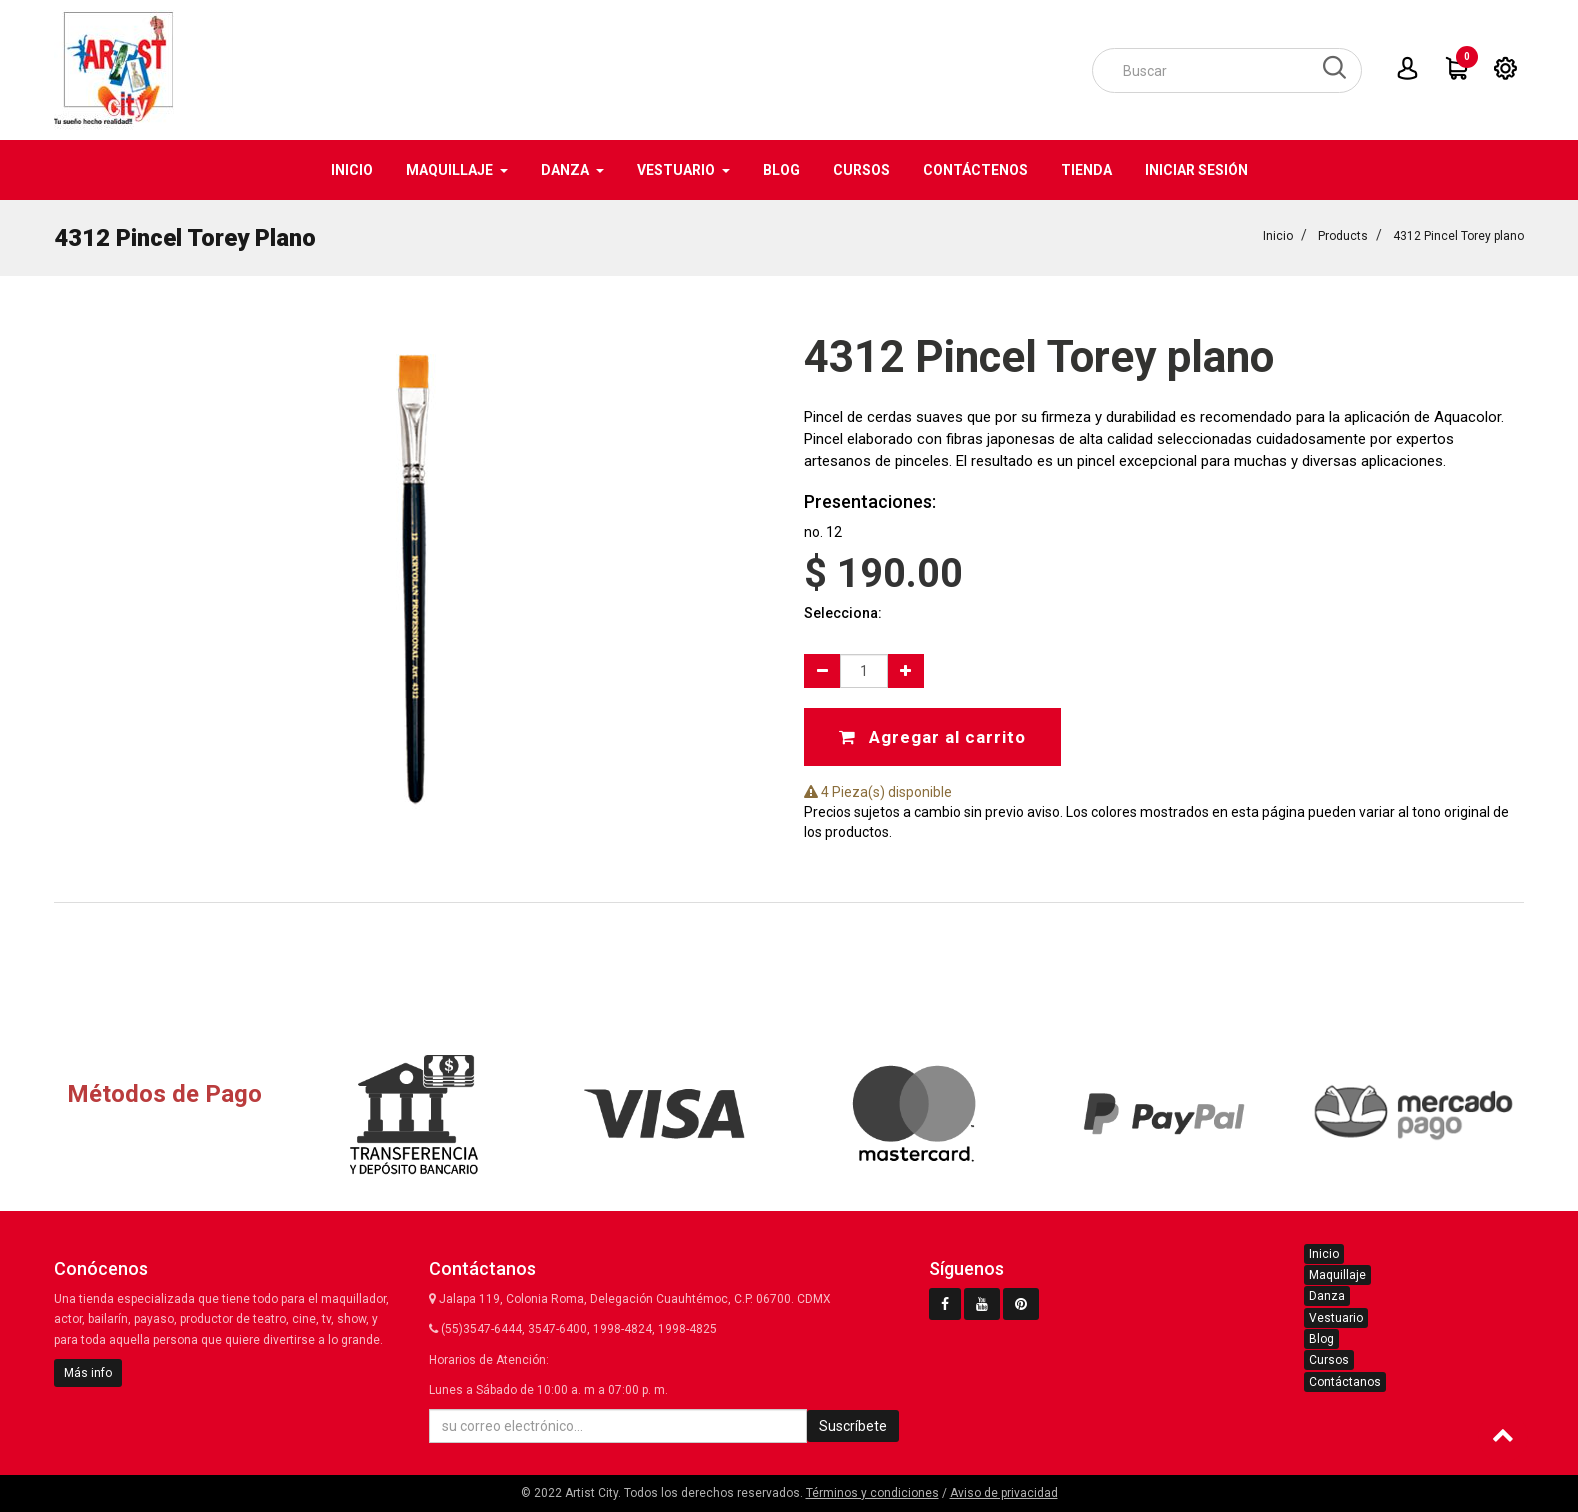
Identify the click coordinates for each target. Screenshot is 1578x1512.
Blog (1321, 1339)
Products (1343, 236)
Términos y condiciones (872, 1493)
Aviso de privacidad (1004, 1493)
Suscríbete (853, 1426)
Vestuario (1336, 1318)
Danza (1327, 1296)
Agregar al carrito (932, 737)
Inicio (1278, 236)
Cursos (1329, 1360)
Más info (88, 1373)
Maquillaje (1337, 1275)
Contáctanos (1345, 1382)
